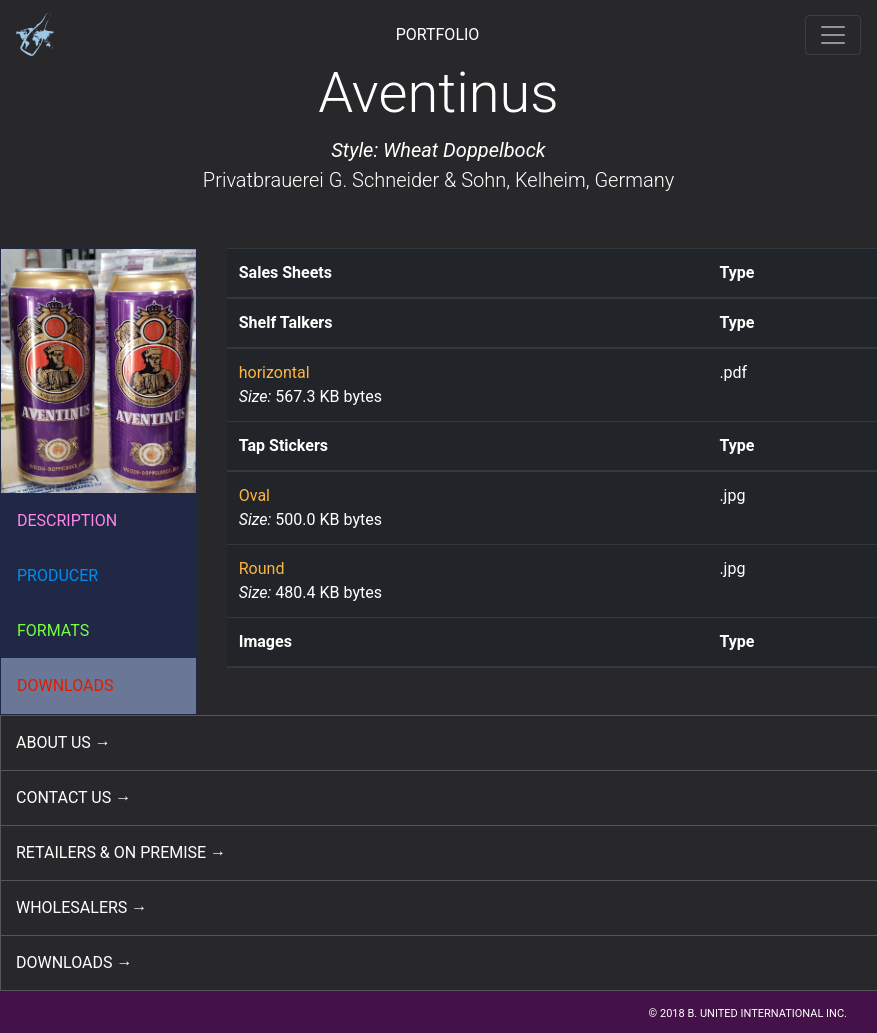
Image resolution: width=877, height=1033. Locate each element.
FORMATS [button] (53, 630)
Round (262, 568)
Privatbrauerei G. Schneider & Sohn (354, 180)
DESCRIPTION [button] (67, 520)
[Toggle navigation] (833, 35)
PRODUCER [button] (57, 575)
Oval (254, 495)
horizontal (274, 372)
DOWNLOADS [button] (65, 685)
